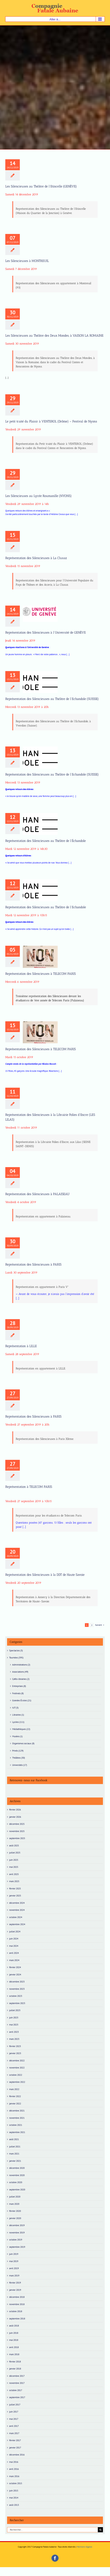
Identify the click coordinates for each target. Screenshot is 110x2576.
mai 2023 (13, 2024)
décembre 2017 (17, 2375)
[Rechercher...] (52, 2529)
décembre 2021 (17, 2110)
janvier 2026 (15, 1816)
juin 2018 (13, 2332)
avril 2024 (14, 1952)
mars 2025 (14, 1881)
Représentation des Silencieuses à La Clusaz (36, 558)
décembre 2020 (17, 2167)
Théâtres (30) (18, 1757)
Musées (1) (17, 1736)
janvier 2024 (15, 1974)
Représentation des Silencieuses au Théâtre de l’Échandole (45, 841)
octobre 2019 (15, 2239)
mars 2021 (14, 2153)
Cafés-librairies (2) (21, 1679)
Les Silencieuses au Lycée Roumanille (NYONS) (38, 496)
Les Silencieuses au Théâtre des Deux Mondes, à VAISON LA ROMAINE (54, 335)
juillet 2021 (14, 2146)
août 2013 (14, 2504)
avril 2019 (14, 2268)
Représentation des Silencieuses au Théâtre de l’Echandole (45, 907)
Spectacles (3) (16, 1650)
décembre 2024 (17, 1902)
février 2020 (15, 2211)
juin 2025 (13, 1859)
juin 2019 (13, 2254)
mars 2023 (14, 2038)
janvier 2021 (15, 2160)
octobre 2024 (15, 1917)
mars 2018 (14, 2354)
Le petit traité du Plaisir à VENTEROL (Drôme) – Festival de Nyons (51, 421)
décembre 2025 (17, 1823)
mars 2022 (14, 2089)
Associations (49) (20, 1671)
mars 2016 (14, 2476)
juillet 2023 (14, 2010)
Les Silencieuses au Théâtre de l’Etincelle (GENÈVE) (41, 186)
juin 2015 (13, 2490)
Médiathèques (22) (21, 1729)
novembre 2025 (17, 1831)
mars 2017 (14, 2433)
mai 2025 (13, 1866)
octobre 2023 (15, 1995)
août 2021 (14, 2139)
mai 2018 (13, 2340)
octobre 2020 (15, 2182)
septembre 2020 (17, 2189)
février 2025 (15, 1888)
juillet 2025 (14, 1852)
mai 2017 (13, 2418)
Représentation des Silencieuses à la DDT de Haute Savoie (45, 1575)
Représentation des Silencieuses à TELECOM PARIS (40, 974)
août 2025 (14, 1845)
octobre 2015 (15, 2483)
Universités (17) (19, 1765)
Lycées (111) (18, 1722)
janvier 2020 (15, 2218)
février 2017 (15, 2440)
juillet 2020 (14, 2196)
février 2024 (15, 1967)
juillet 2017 (14, 2404)
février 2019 (15, 2282)
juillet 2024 (14, 1931)
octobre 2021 (15, 2124)
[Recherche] (100, 2529)
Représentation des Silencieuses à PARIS (33, 1264)
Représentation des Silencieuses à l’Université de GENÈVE (45, 632)
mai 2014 (13, 2497)
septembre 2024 (17, 1924)
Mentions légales (84, 2546)
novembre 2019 (17, 2232)
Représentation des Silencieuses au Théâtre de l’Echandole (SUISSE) (52, 699)
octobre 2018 (15, 2311)
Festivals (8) (18, 1693)
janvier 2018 (15, 2368)
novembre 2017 (17, 2383)
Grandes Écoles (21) (21, 1700)
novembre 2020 (17, 2175)
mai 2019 (13, 2261)
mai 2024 (13, 1945)
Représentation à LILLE (21, 1346)
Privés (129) (18, 1750)
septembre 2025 (17, 1838)
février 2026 (15, 1809)
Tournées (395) (16, 1657)
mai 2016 (13, 2461)
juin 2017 (13, 2411)
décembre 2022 (17, 2060)
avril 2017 (14, 2426)
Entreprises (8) (19, 1686)
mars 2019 (14, 2275)
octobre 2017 (15, 2390)
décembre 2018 (17, 2297)
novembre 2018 (17, 2304)
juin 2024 (13, 1938)
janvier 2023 (15, 2053)
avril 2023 (14, 2031)
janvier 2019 (15, 2289)
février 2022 (15, 2096)
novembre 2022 (17, 2067)
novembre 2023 (17, 1988)
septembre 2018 (17, 2318)
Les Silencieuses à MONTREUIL (27, 261)
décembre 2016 (17, 2454)
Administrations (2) (21, 1664)
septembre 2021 (17, 2132)
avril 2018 (14, 2347)
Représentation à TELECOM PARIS (28, 1487)
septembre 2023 (17, 2003)
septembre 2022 (17, 2081)
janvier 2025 (15, 1895)
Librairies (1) (18, 1714)
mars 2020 (14, 2203)
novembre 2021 (17, 2117)
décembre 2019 (17, 2225)
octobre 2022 (15, 2074)
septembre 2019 (17, 2246)
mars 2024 (14, 1960)
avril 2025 (14, 1874)
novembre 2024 (17, 1909)
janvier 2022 (15, 2103)
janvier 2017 (15, 2447)
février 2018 (15, 2361)
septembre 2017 (17, 2397)
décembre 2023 (17, 1981)
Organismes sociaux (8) (23, 1743)
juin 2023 (13, 2017)
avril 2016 (14, 2469)
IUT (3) (15, 1707)
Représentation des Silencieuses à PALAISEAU (37, 1194)
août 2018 (14, 2325)
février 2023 (15, 2046)
